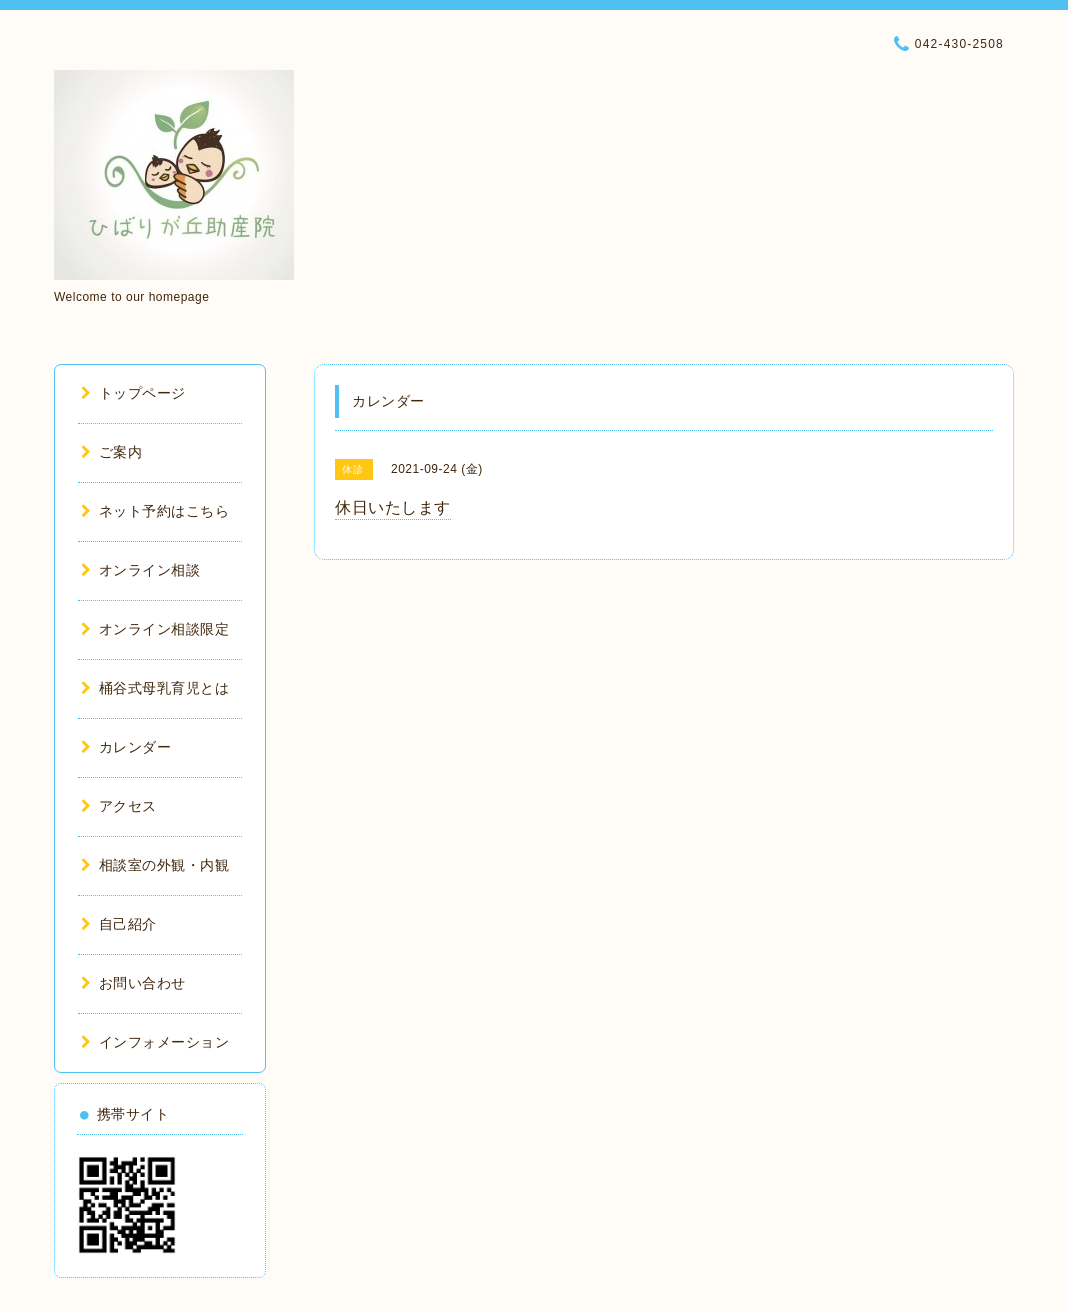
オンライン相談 (140, 570)
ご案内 (111, 452)
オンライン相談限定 (155, 629)
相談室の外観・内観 (155, 865)
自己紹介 (119, 924)
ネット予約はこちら (155, 511)
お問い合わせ (133, 983)
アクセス (119, 806)
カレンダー (126, 747)
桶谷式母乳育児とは (155, 688)
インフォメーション (155, 1042)
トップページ (133, 393)
